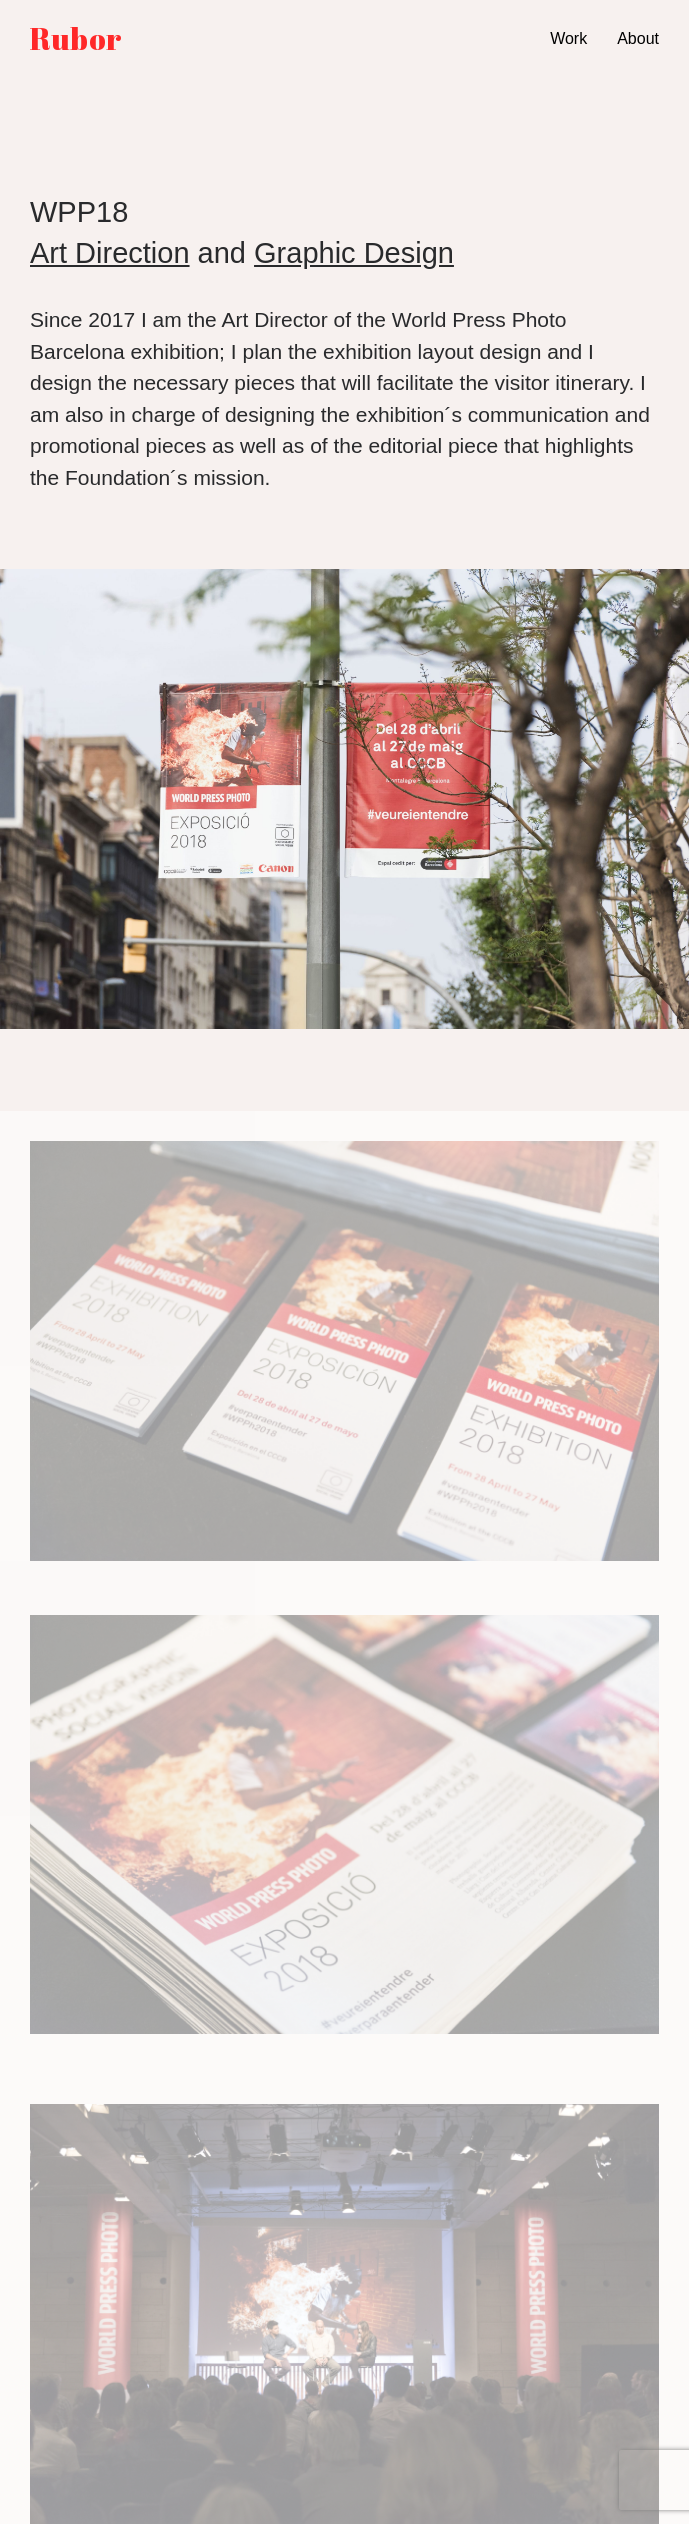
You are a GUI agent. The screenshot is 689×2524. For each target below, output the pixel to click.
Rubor (76, 39)
